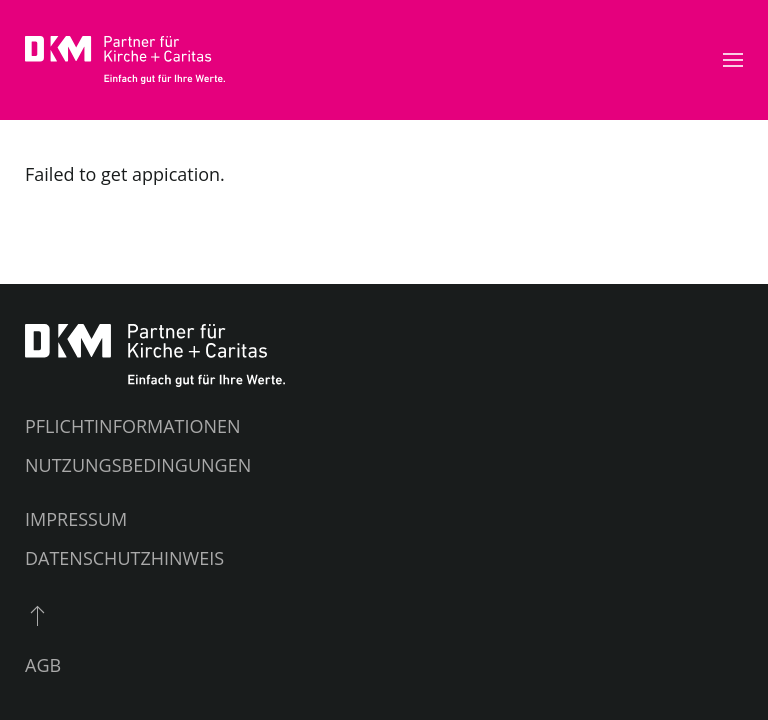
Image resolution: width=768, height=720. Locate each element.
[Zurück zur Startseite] (125, 60)
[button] (733, 60)
